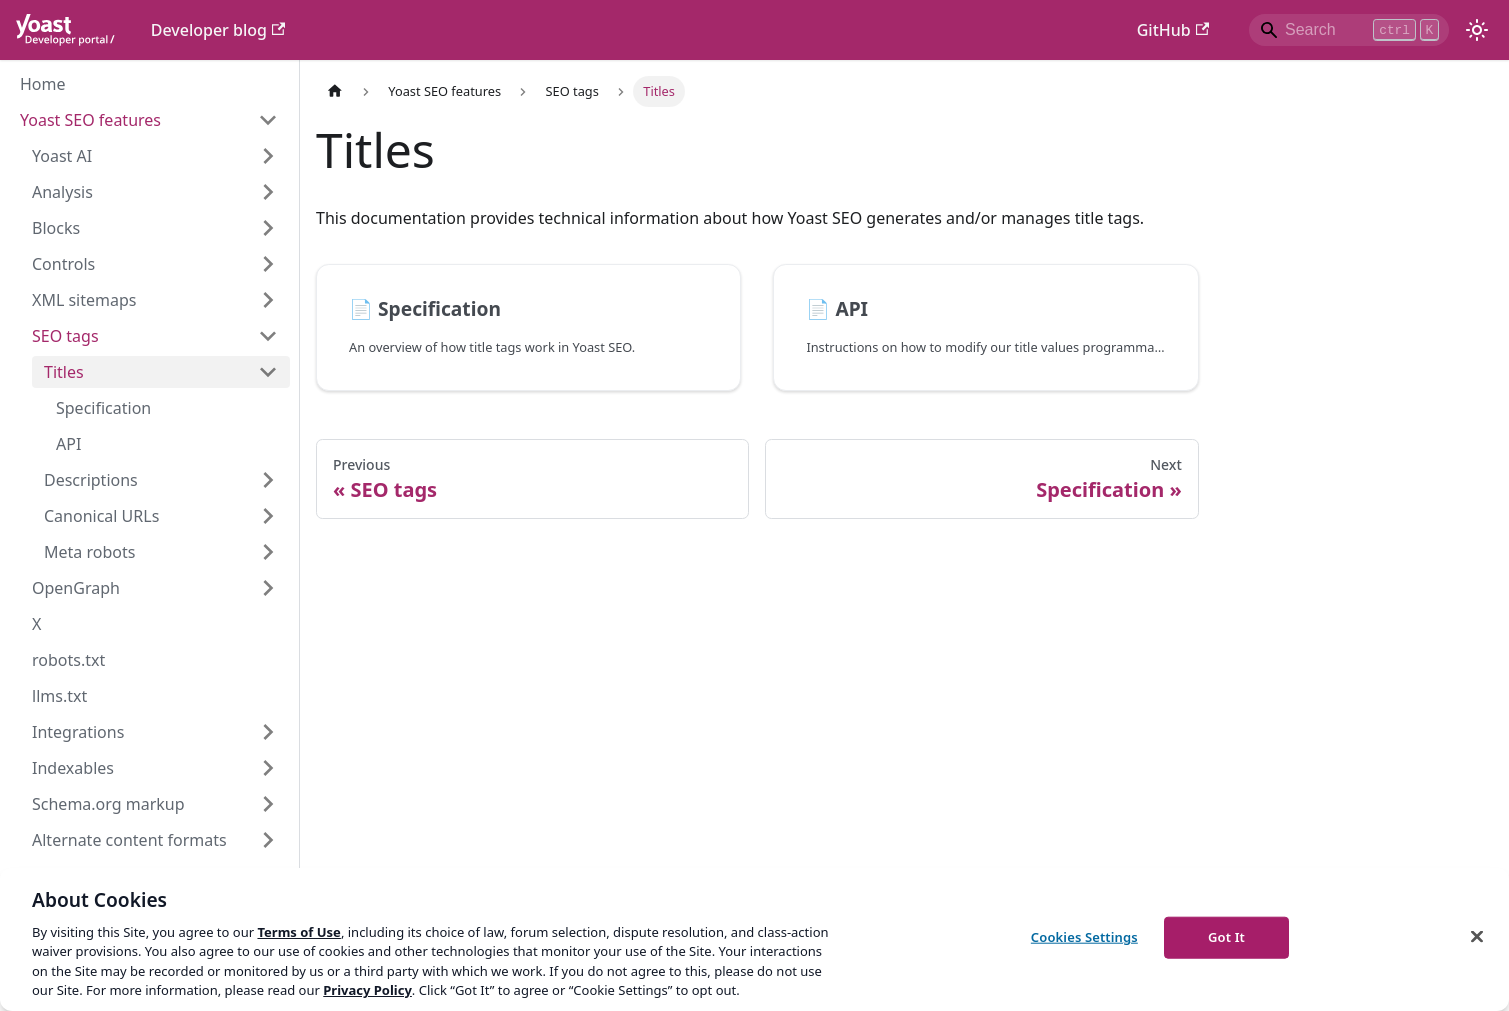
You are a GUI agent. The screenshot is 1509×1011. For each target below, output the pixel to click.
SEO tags (65, 336)
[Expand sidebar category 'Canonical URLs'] (268, 516)
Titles (64, 372)
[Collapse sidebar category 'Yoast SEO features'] (268, 120)
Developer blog (218, 30)
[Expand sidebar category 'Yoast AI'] (268, 156)
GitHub (1173, 30)
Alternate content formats (129, 840)
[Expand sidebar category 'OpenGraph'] (268, 588)
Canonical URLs (101, 516)
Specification (103, 408)
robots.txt (68, 660)
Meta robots (89, 552)
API (68, 444)
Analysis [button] (62, 192)
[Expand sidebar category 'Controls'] (268, 264)
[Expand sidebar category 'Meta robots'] (268, 552)
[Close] (1477, 937)
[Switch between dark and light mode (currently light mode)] (1477, 30)
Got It (1226, 937)
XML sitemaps (84, 300)
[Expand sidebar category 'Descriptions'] (268, 480)
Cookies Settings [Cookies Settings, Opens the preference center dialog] (1084, 937)
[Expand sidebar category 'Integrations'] (268, 732)
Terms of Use (298, 932)
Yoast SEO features (90, 120)
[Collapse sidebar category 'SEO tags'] (268, 336)
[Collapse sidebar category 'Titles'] (268, 372)
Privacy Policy (367, 990)
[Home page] (335, 91)
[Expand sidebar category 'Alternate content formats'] (268, 840)
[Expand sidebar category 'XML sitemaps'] (268, 300)
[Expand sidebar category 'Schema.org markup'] (268, 804)
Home (43, 84)
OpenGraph (76, 588)
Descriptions (91, 480)
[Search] (1349, 30)
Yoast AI (62, 156)
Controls (63, 264)
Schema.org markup (108, 804)
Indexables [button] (73, 768)
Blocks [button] (56, 228)
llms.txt (59, 696)
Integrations (78, 732)
